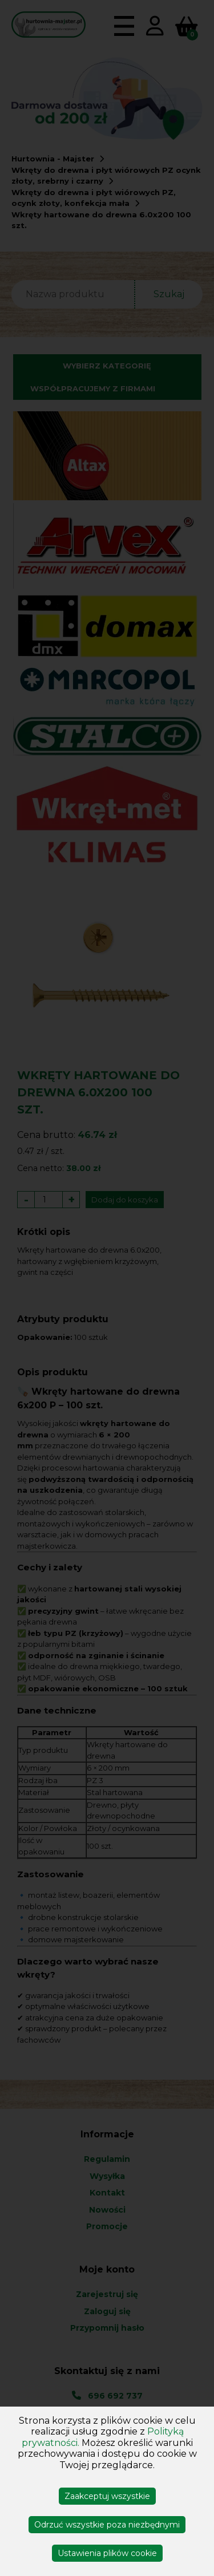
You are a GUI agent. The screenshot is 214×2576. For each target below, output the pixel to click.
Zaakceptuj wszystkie (107, 2496)
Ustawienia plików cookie (107, 2553)
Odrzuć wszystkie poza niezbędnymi (107, 2525)
